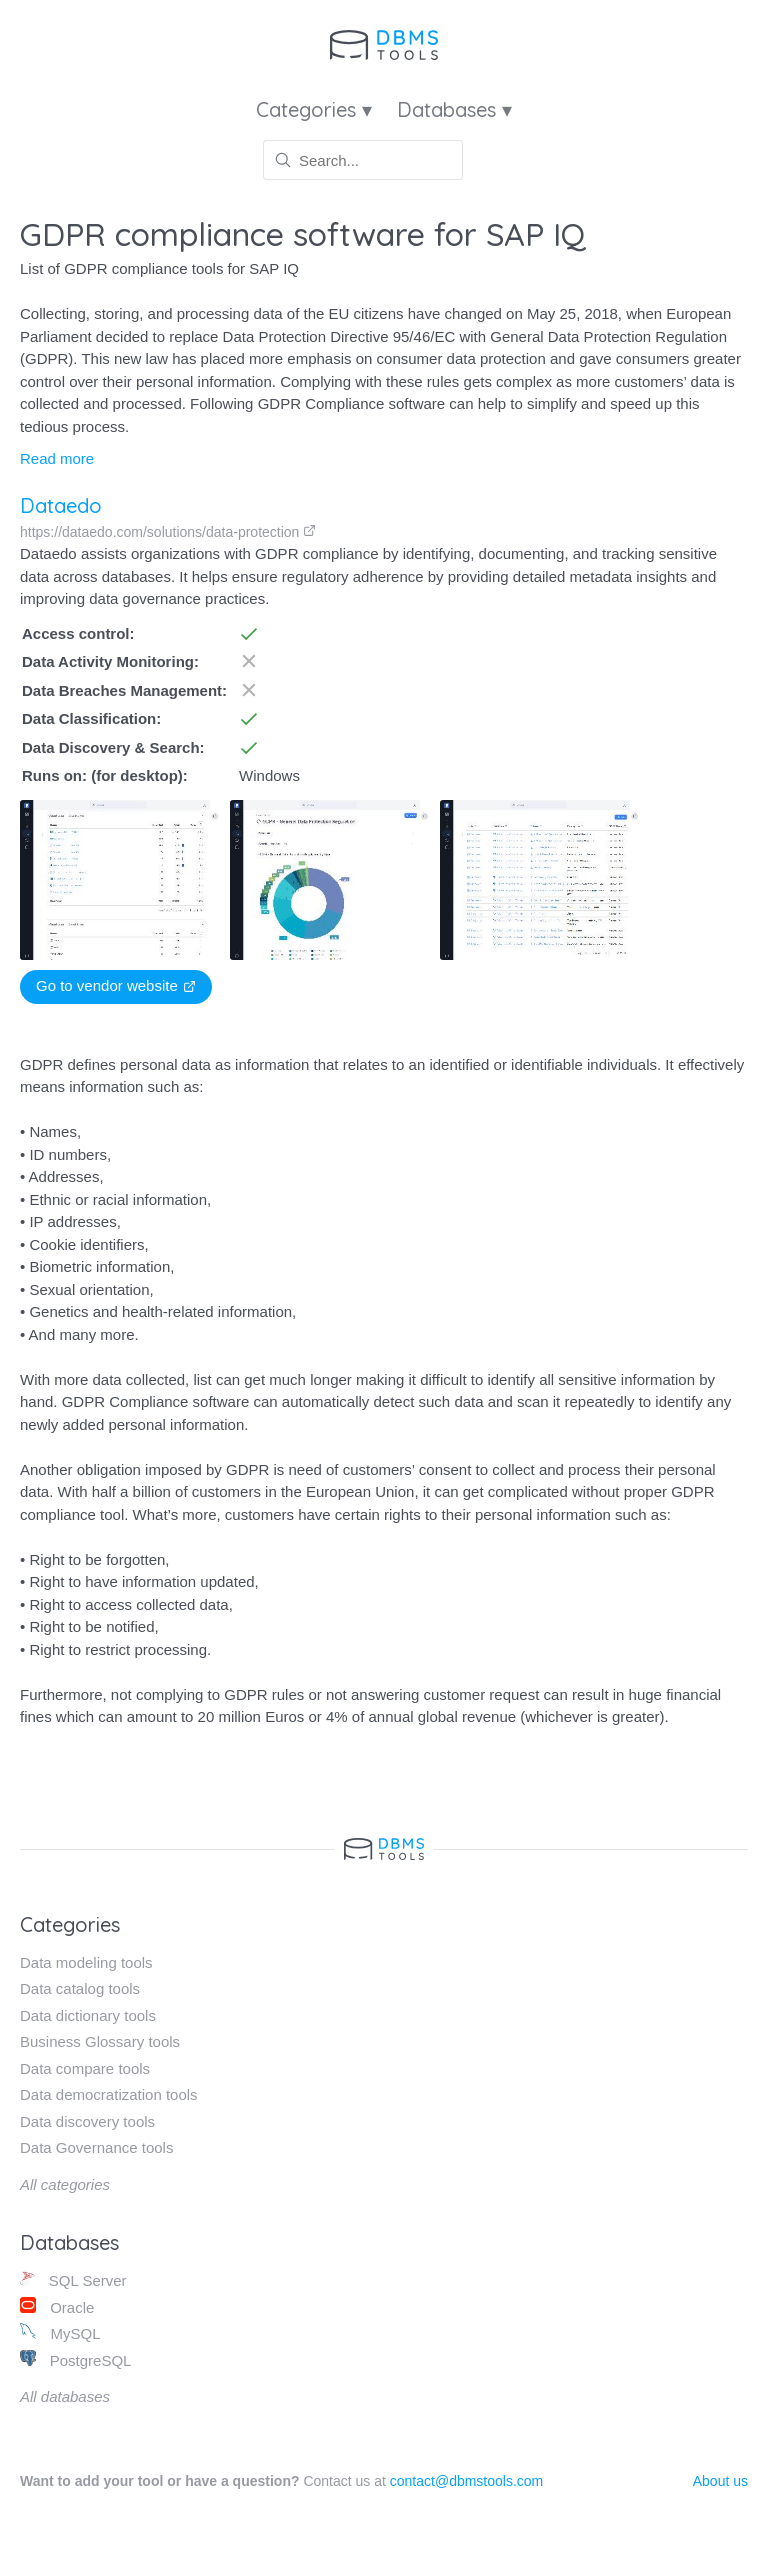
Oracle (57, 2306)
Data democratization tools (109, 2094)
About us (720, 2481)
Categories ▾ (314, 109)
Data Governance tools (96, 2147)
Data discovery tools (87, 2121)
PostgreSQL (75, 2359)
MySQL (60, 2332)
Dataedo (61, 505)
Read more (57, 458)
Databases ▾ (454, 109)
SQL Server (73, 2279)
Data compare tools (85, 2068)
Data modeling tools (86, 1962)
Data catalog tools (80, 1988)
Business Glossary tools (100, 2041)
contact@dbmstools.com (467, 2481)
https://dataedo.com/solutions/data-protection (168, 532)
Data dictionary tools (88, 2015)
